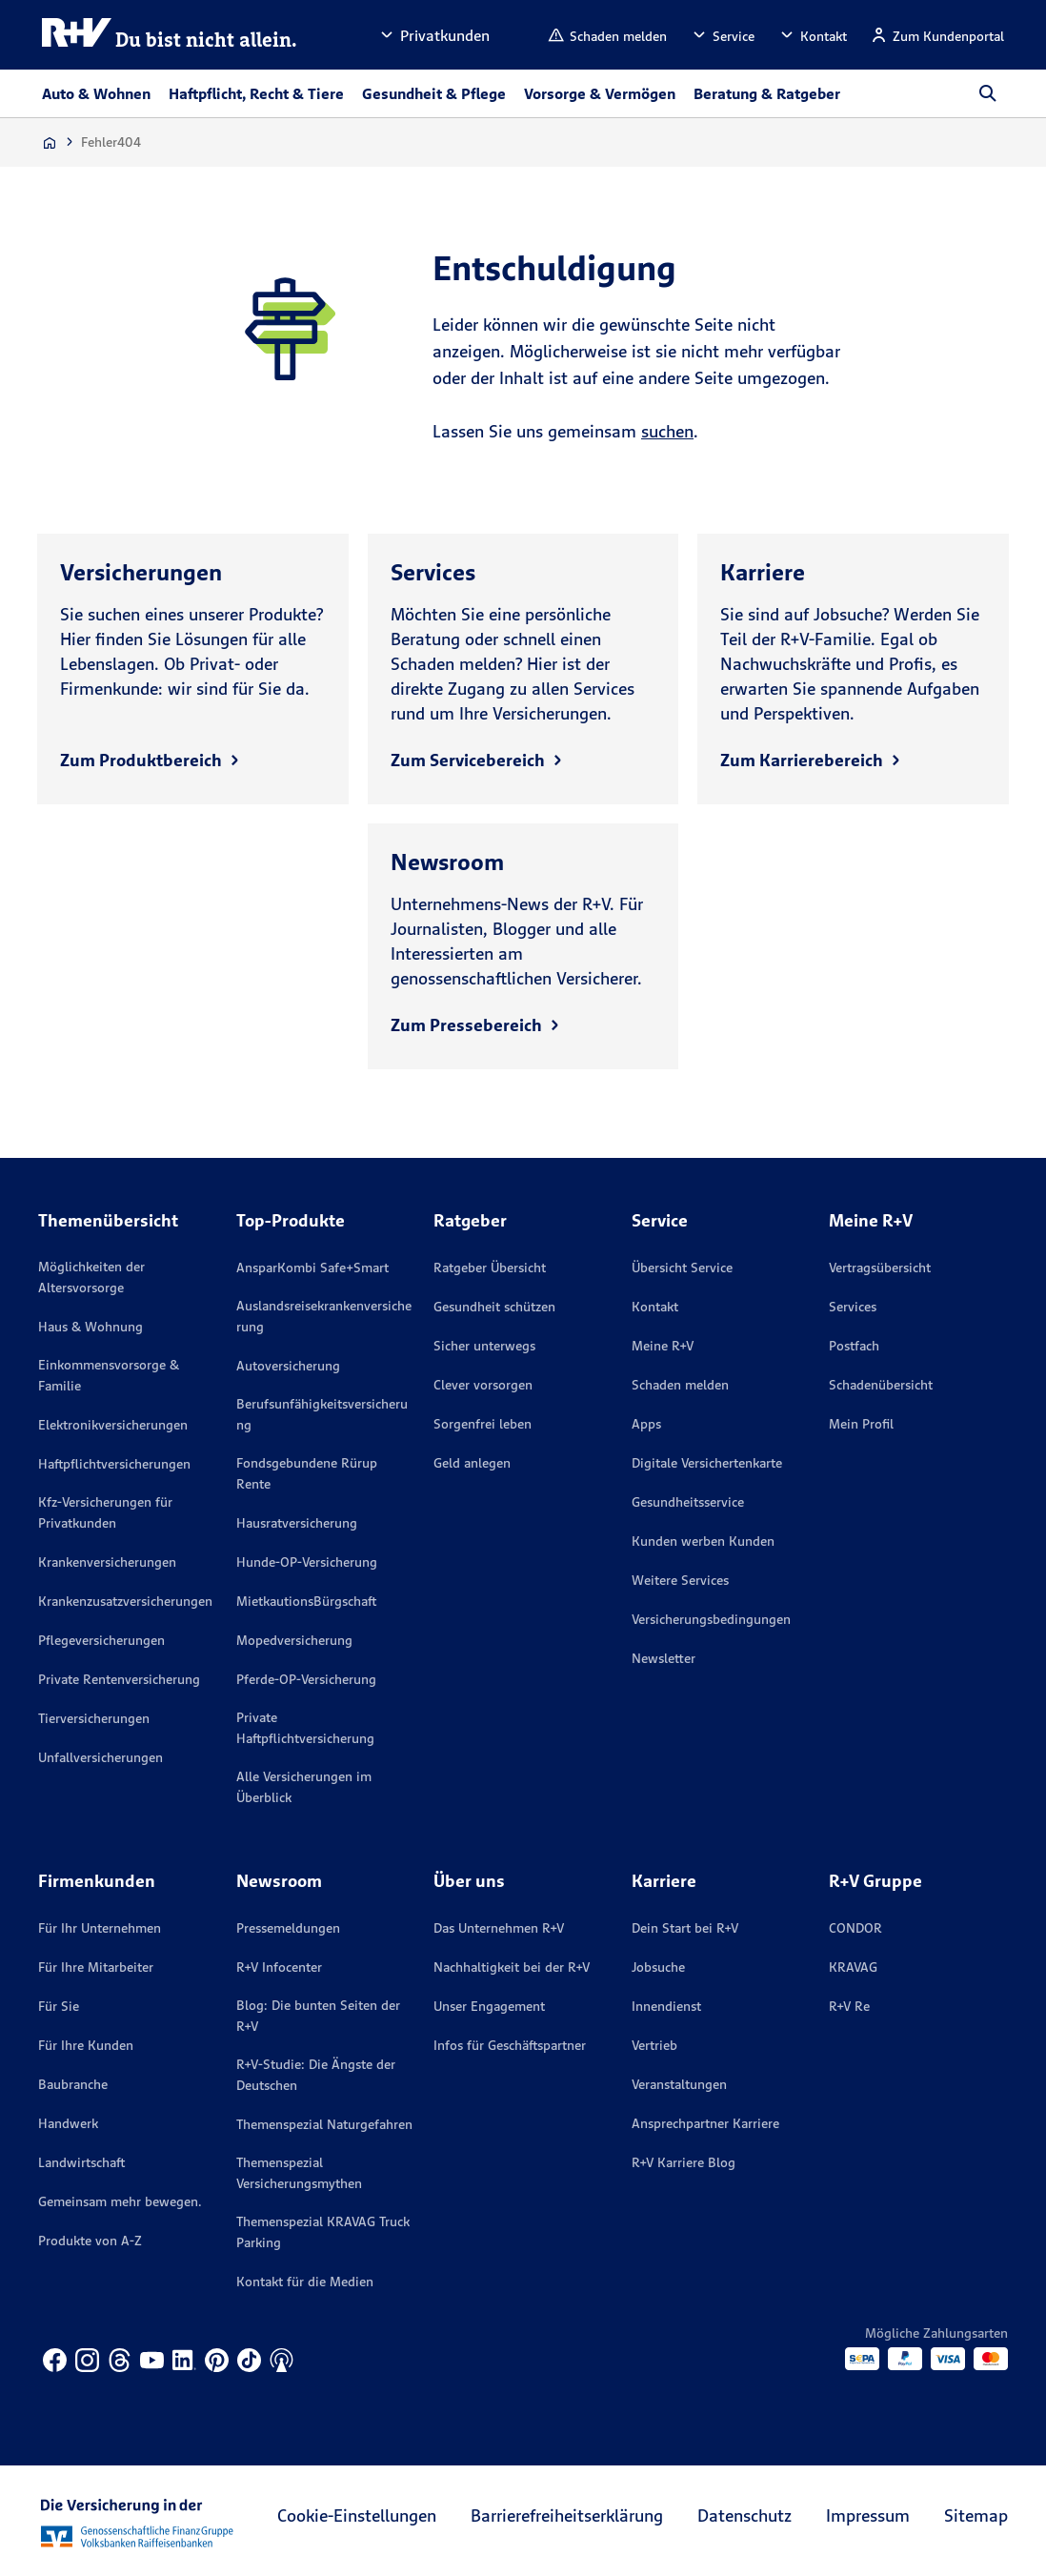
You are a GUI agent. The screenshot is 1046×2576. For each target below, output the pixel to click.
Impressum (868, 2515)
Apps (646, 1423)
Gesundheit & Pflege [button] (434, 93)
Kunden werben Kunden (703, 1541)
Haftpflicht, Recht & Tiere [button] (256, 93)
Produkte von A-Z (90, 2240)
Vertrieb (654, 2045)
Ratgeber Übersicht (489, 1267)
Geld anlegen (472, 1462)
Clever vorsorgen (483, 1384)
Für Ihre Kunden (85, 2045)
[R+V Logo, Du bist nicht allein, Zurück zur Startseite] (169, 34)
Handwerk (68, 2123)
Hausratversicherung (296, 1522)
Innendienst (666, 2006)
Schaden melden (680, 1384)
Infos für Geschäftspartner (509, 2045)
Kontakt (655, 1306)
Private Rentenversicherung (119, 1679)
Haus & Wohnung (90, 1326)
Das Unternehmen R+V (498, 1928)
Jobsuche (658, 1967)
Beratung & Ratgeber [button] (767, 93)
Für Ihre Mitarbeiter (95, 1967)
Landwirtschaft (81, 2162)
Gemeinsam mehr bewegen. (120, 2201)
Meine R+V (663, 1345)
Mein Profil (861, 1423)
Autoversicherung (288, 1365)
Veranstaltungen (679, 2084)
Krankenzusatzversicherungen (125, 1601)
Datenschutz (744, 2515)
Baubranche (73, 2084)
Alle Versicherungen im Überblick (304, 1787)
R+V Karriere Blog (683, 2162)
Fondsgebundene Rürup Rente (306, 1473)
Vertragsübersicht (880, 1267)
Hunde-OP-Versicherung (306, 1562)
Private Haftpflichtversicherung (305, 1728)
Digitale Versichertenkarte (707, 1462)
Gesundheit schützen (494, 1306)
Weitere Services (680, 1580)
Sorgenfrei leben (482, 1423)
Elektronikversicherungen (113, 1424)
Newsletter (663, 1658)
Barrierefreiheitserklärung (567, 2515)
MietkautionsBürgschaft (306, 1601)
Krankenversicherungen (107, 1562)
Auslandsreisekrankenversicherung (324, 1316)
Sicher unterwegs (484, 1345)
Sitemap (976, 2515)
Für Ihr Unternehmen (99, 1928)
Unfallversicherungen (100, 1757)
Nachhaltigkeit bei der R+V (511, 1967)
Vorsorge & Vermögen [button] (599, 93)
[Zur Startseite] (49, 142)
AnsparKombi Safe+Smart (312, 1267)
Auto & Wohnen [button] (96, 93)
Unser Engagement (489, 2006)
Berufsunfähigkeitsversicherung (322, 1414)
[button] (433, 35)
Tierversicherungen (94, 1718)
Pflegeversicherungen (101, 1640)
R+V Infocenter (279, 1967)
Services (852, 1306)
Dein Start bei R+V (685, 1928)
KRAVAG (853, 1967)
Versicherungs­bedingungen (711, 1619)
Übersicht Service (682, 1267)
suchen (667, 431)
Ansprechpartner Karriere (705, 2123)
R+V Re (849, 2006)
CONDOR (855, 1928)
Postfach (854, 1345)
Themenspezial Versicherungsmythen (299, 2173)
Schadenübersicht (881, 1384)
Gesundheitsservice (688, 1502)
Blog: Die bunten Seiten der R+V (318, 2016)
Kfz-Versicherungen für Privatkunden (105, 1512)
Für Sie (58, 2006)
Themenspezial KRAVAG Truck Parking (323, 2232)
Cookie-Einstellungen (356, 2515)
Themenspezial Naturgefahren (324, 2124)
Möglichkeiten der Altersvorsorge (91, 1277)
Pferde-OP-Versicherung (306, 1679)
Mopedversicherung (294, 1640)
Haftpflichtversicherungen (114, 1463)
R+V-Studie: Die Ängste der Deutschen (315, 2075)
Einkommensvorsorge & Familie (108, 1375)
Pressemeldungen (288, 1928)
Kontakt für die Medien (304, 2281)
